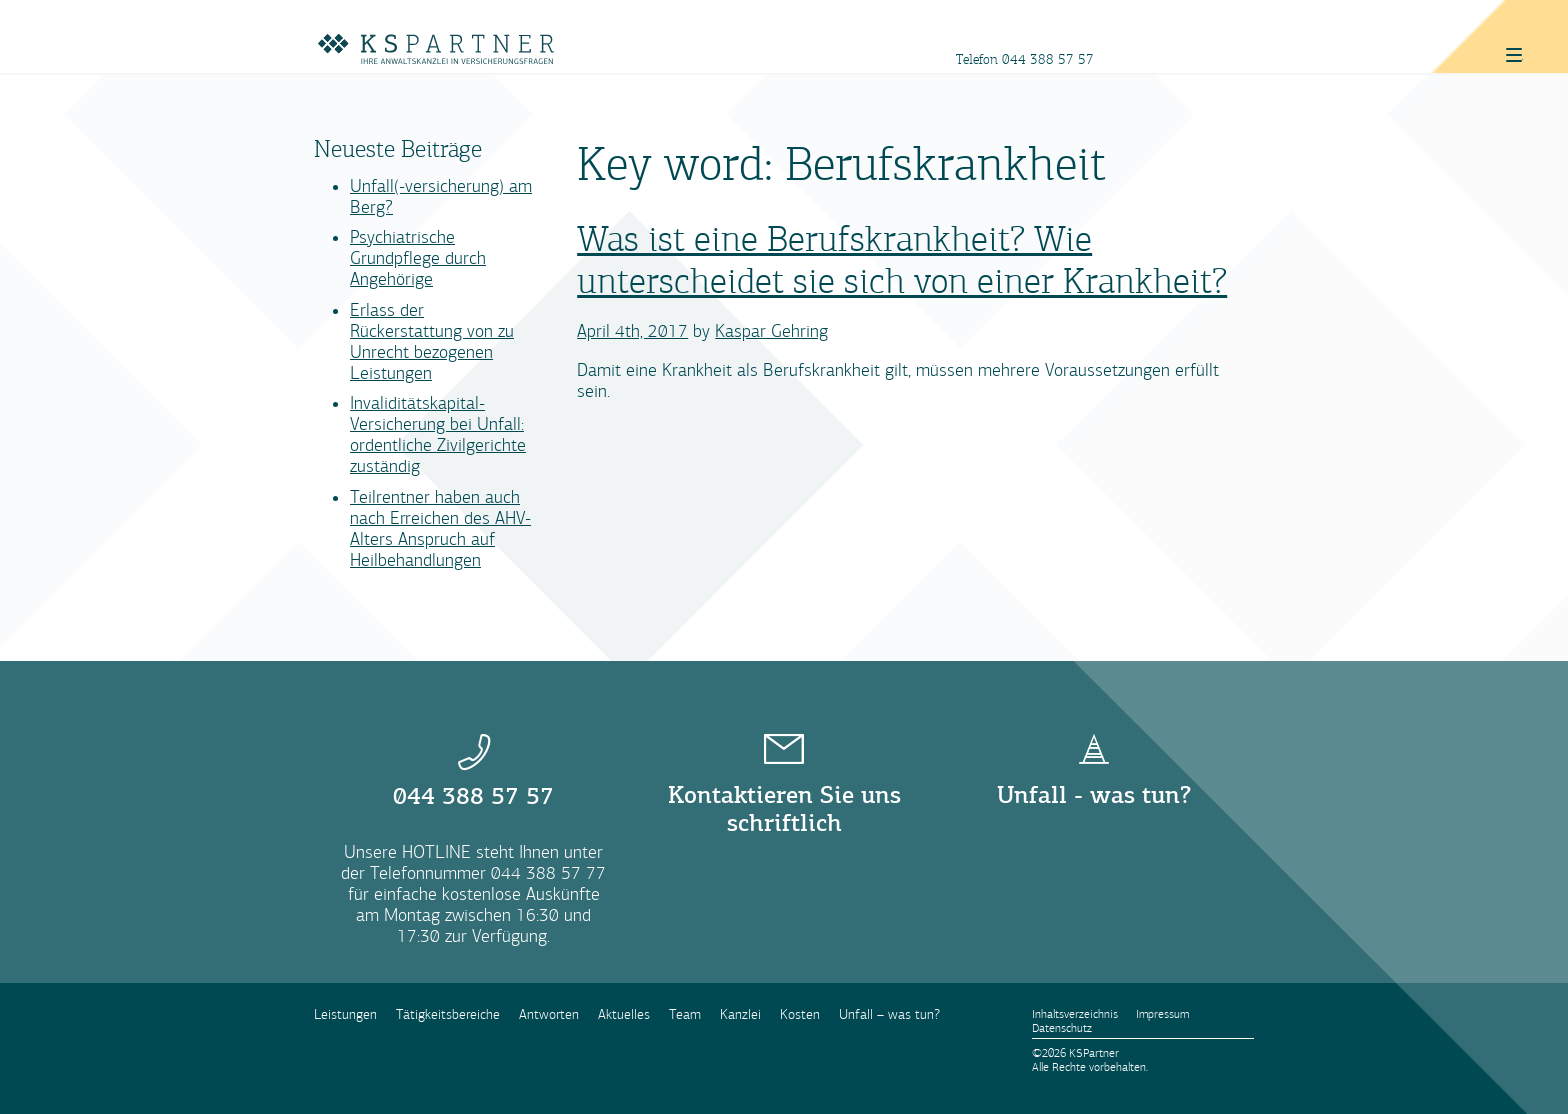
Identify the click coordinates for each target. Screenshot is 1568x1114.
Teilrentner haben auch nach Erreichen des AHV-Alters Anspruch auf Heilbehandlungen (440, 529)
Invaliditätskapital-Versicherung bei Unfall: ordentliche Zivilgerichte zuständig (438, 435)
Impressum (1162, 1014)
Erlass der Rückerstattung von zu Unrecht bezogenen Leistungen (432, 342)
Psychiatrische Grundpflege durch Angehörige (418, 258)
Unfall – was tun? (889, 1014)
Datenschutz (1062, 1028)
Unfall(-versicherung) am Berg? (441, 197)
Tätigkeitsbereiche (448, 1014)
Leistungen (345, 1014)
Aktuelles (624, 1014)
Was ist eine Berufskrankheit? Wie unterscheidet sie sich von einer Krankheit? (902, 260)
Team (685, 1014)
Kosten (800, 1014)
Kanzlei (740, 1014)
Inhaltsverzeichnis (1075, 1014)
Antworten (549, 1014)
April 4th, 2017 (632, 331)
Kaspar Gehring (771, 331)
